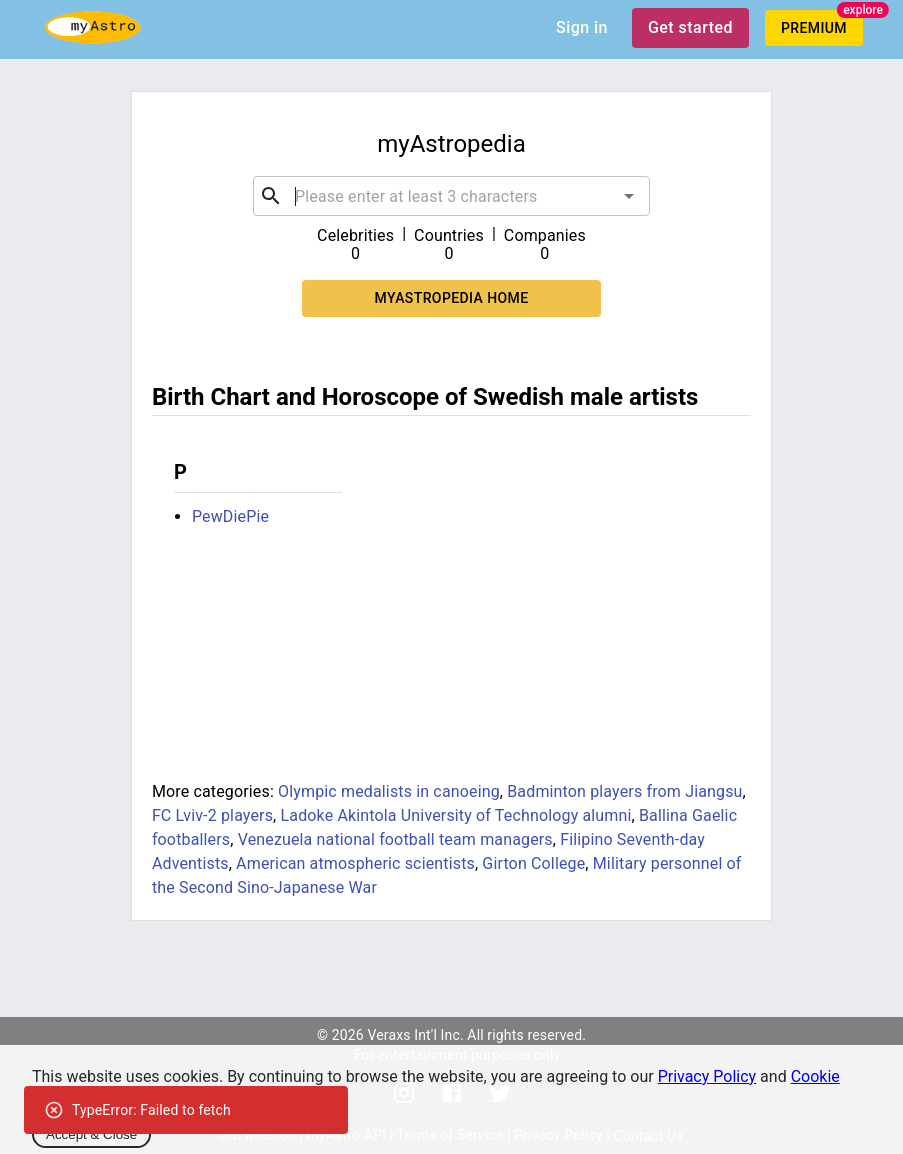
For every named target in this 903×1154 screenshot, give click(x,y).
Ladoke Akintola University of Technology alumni (456, 815)
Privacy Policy (707, 1076)
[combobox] (451, 196)
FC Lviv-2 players (212, 815)
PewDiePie (230, 516)
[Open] (629, 196)
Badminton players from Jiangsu (624, 791)
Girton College (533, 863)
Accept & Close (91, 1134)
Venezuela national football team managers (395, 839)
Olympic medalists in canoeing (389, 791)
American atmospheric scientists (355, 863)
